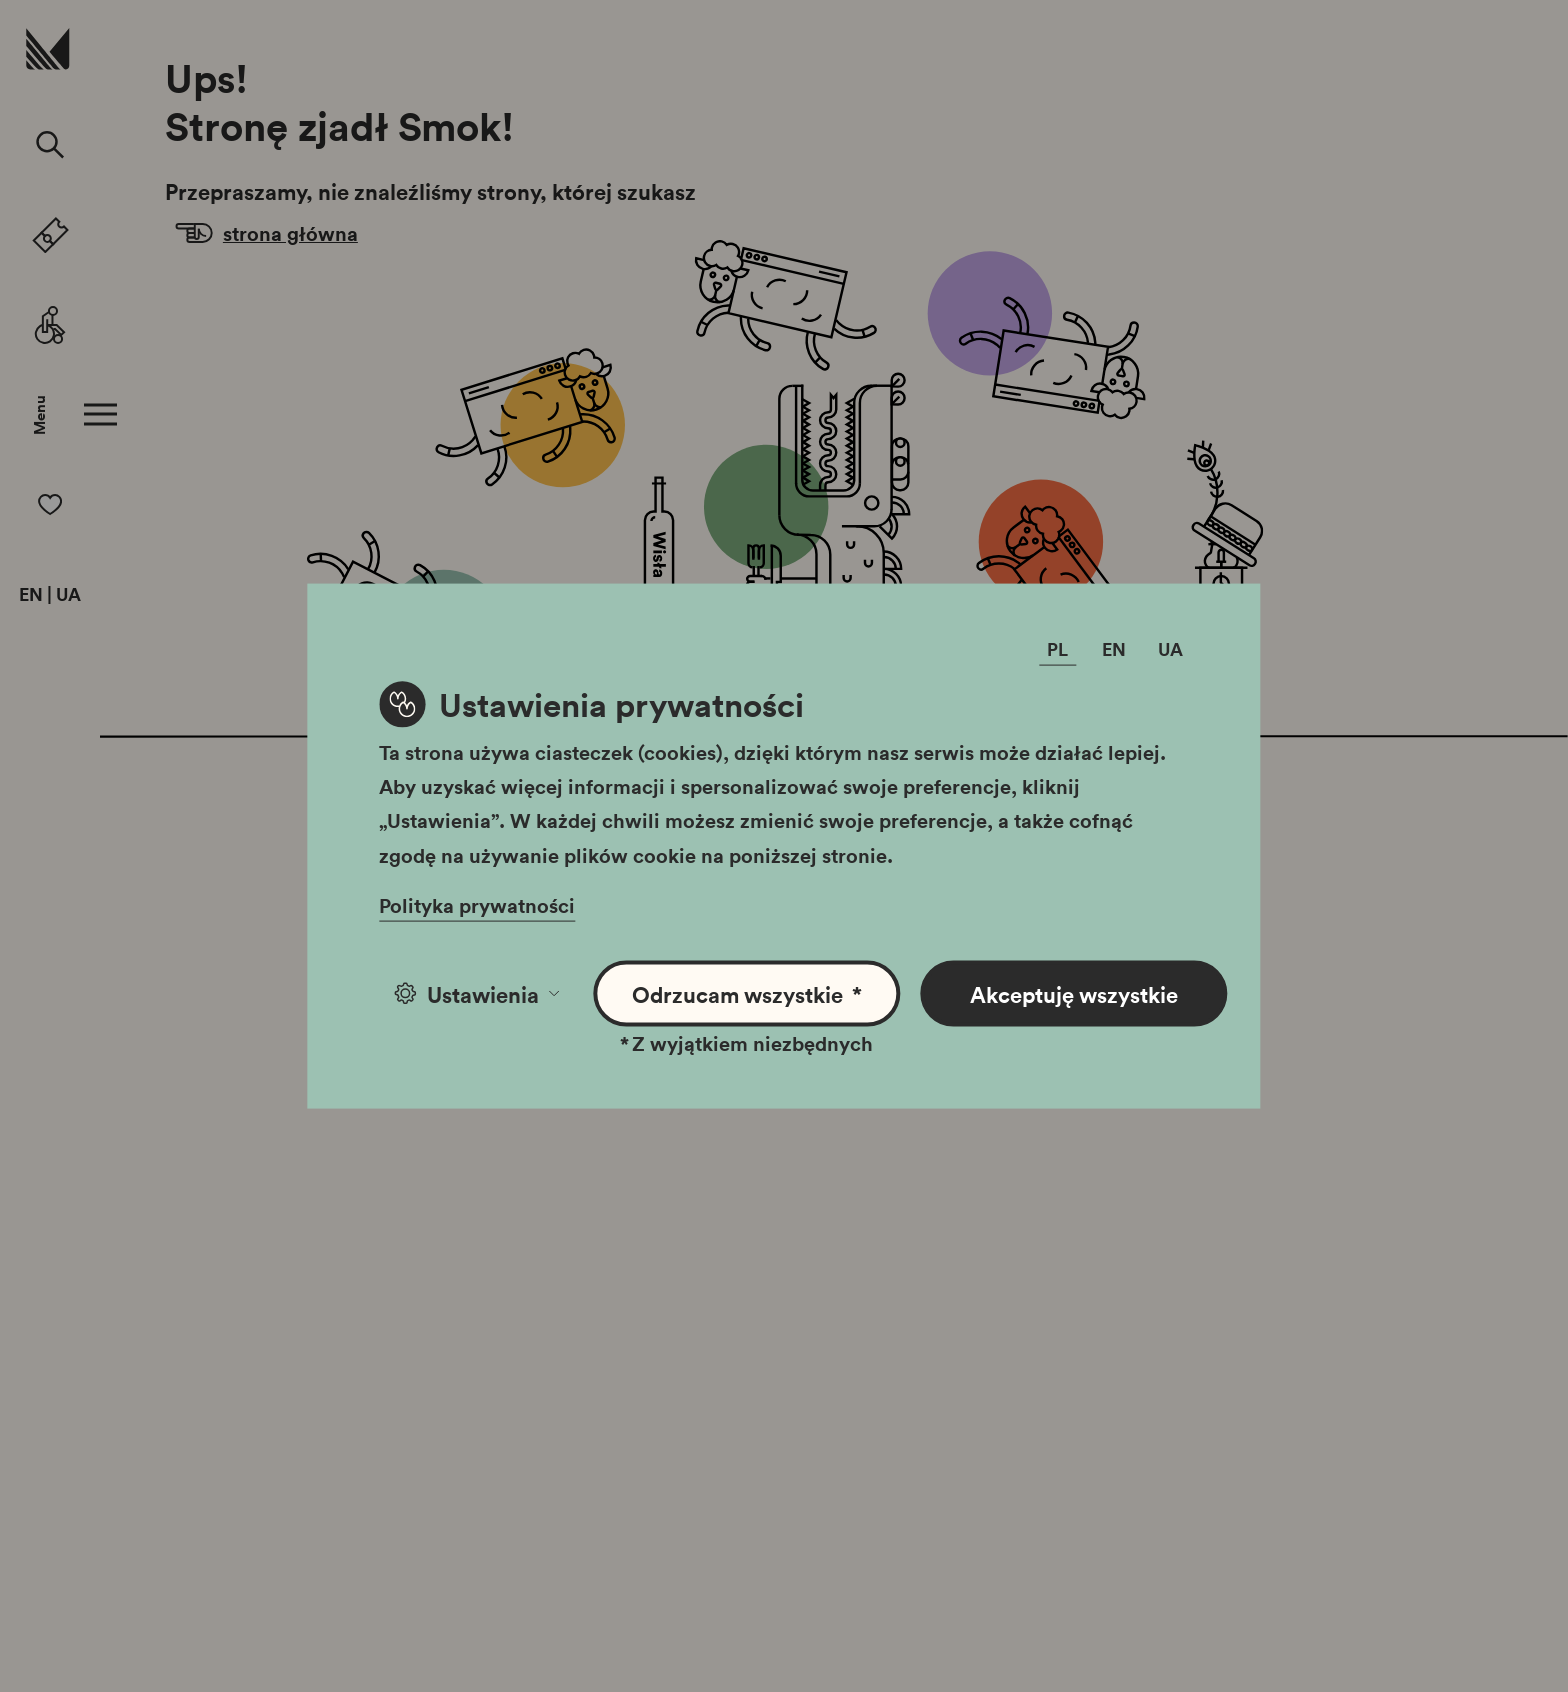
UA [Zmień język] (1170, 648)
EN (31, 595)
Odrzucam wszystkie (747, 993)
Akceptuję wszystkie (1074, 993)
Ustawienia (476, 993)
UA (68, 595)
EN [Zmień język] (1114, 648)
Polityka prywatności (477, 904)
